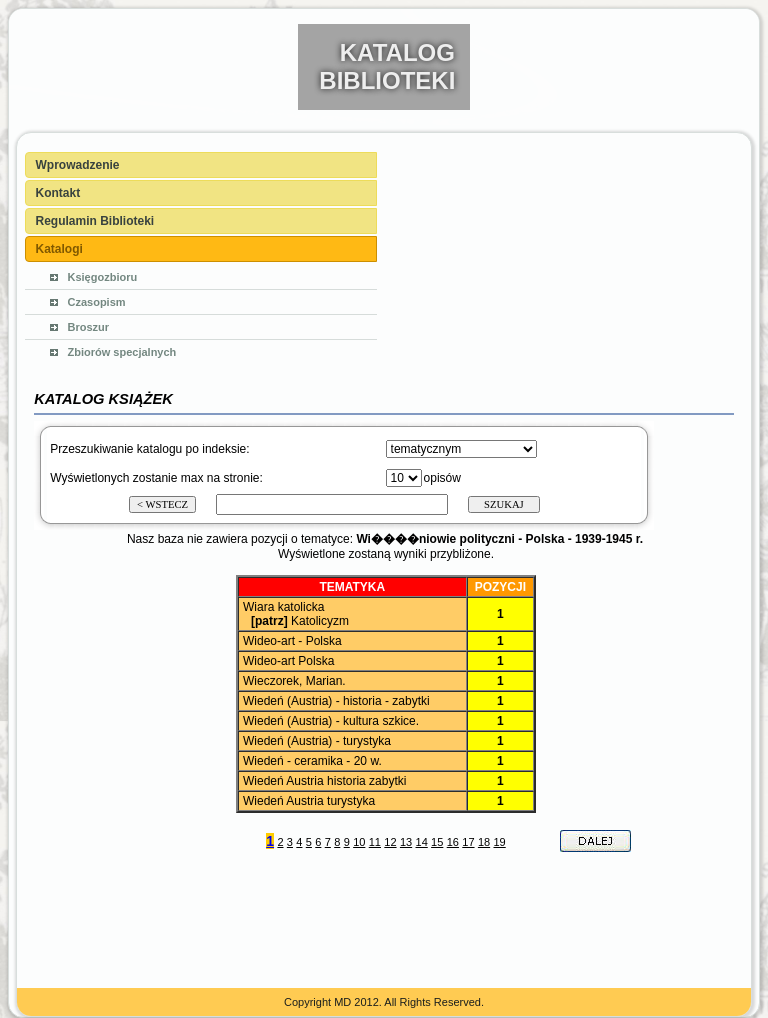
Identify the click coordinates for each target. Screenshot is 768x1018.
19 (499, 842)
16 (453, 842)
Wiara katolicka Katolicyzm (295, 614)
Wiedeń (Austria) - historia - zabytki (336, 701)
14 (422, 842)
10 (359, 842)
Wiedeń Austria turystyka (309, 801)
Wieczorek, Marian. (294, 681)
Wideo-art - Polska (292, 641)
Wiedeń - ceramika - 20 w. (312, 761)
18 (484, 842)
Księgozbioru (103, 277)
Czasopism (97, 302)
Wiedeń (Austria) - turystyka (317, 741)
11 (375, 842)
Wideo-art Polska (288, 661)
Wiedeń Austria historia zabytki (324, 781)
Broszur (89, 327)
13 (406, 842)
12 (390, 842)
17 (468, 842)
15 (437, 842)
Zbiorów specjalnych (122, 352)
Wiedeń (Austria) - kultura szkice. (331, 721)
